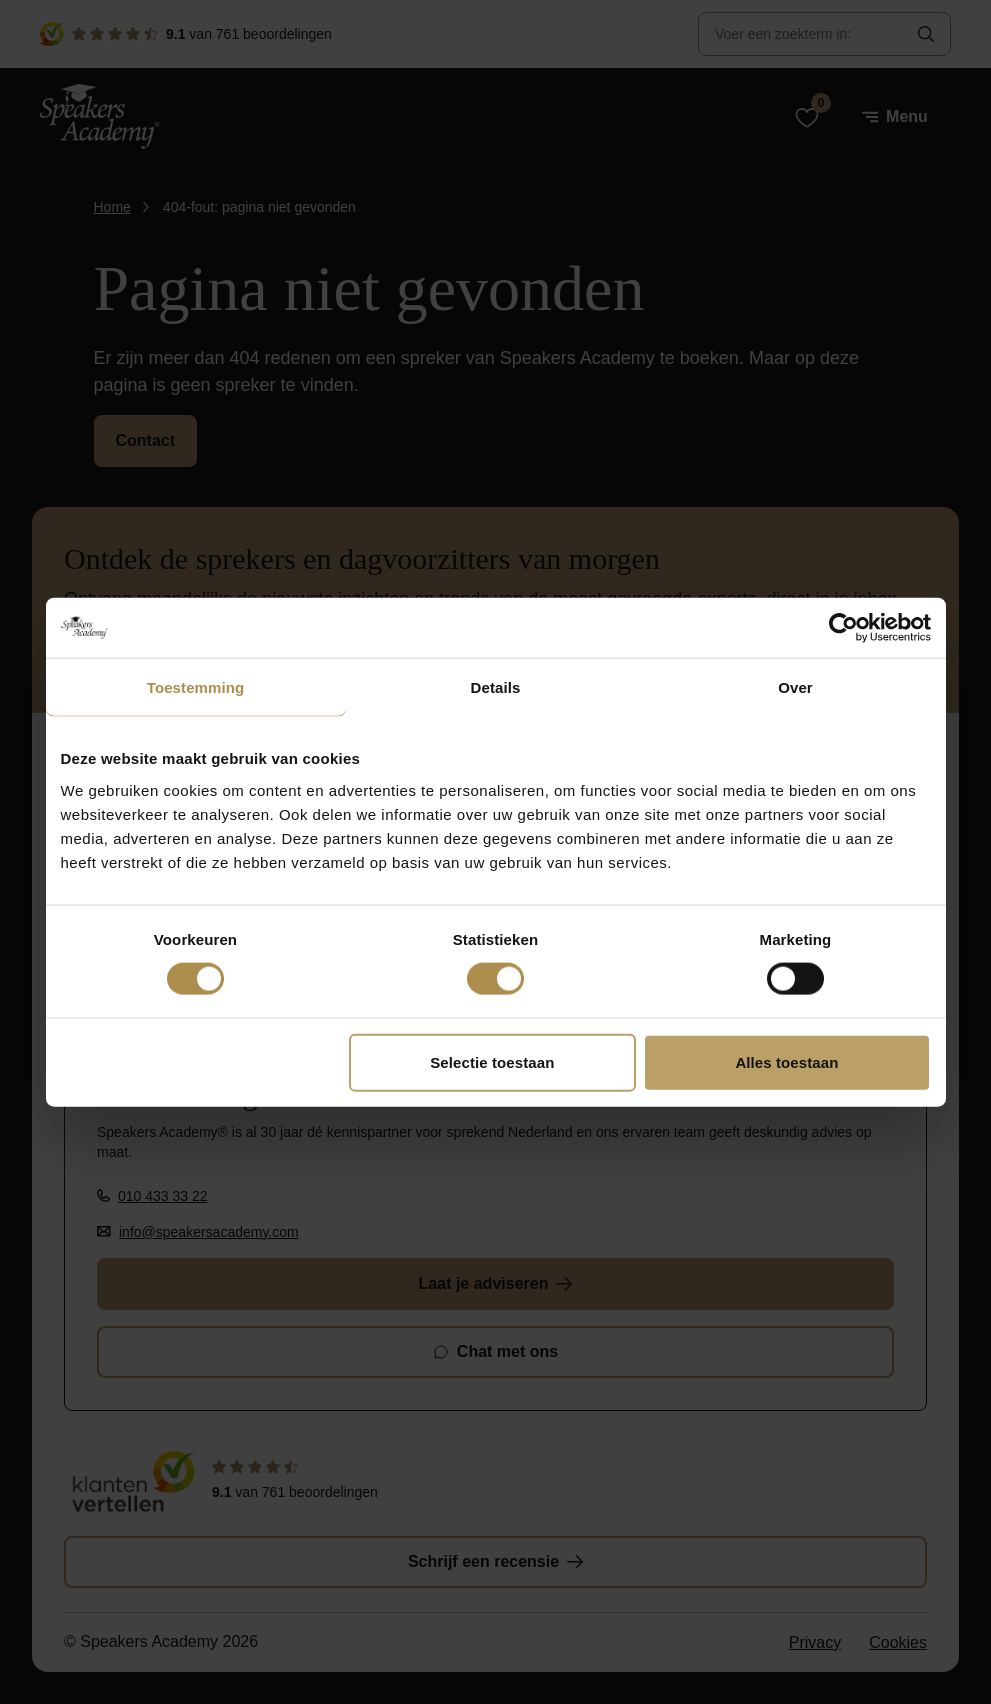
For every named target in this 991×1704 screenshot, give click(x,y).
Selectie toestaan (492, 1061)
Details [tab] (496, 687)
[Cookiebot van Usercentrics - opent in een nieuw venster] (843, 628)
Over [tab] (795, 687)
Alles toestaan (786, 1061)
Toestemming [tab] (196, 687)
